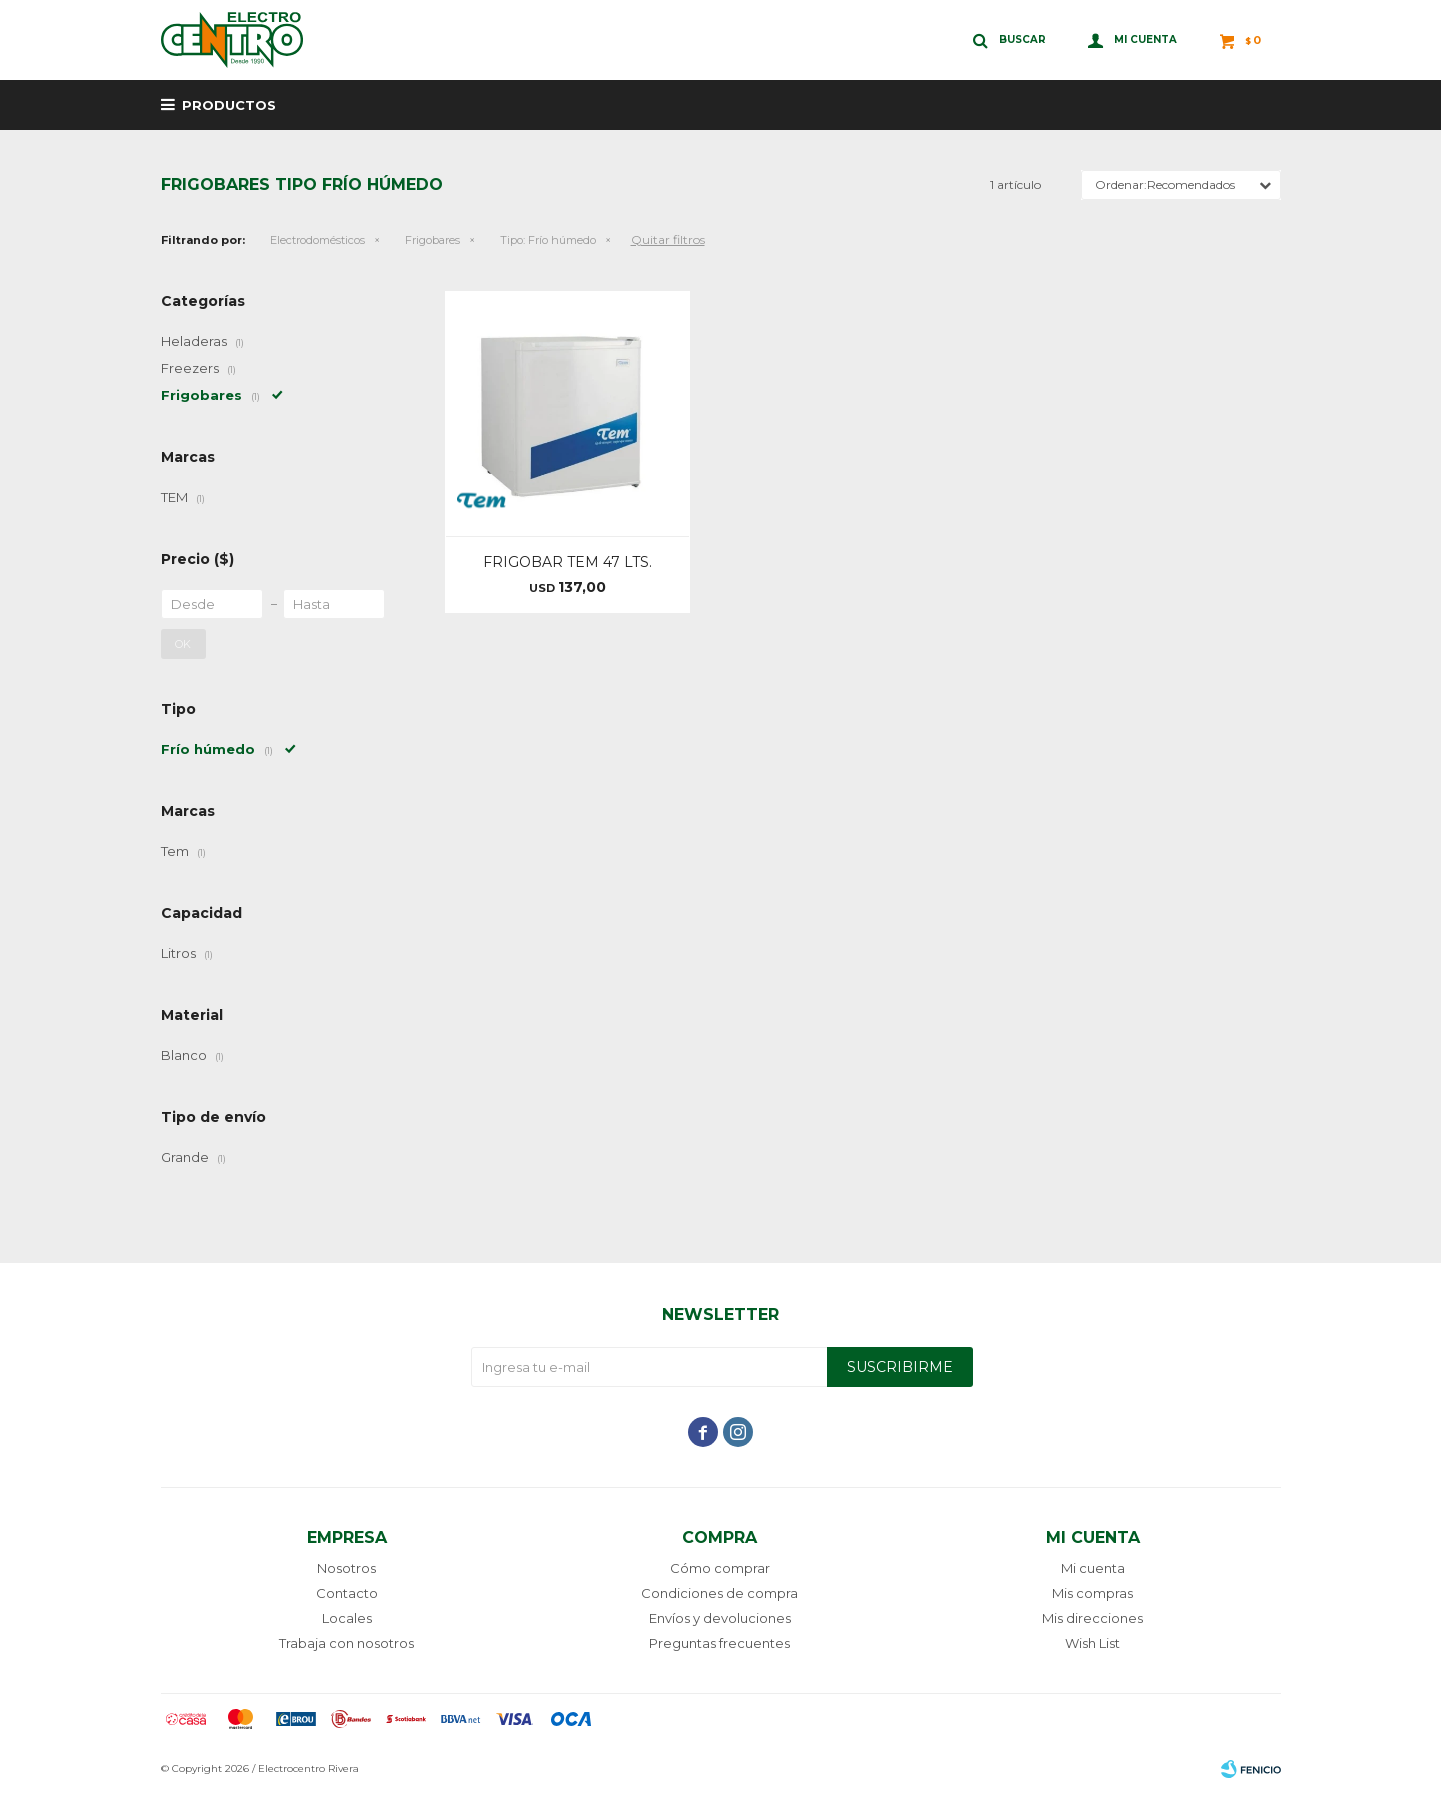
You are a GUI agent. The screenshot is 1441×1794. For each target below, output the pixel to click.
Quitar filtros (668, 239)
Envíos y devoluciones (720, 1618)
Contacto (347, 1593)
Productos (229, 105)
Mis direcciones (1092, 1618)
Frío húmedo (548, 240)
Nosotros (346, 1568)
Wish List (1092, 1643)
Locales (347, 1618)
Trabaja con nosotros (346, 1643)
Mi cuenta (1093, 1568)
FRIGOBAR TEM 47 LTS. (567, 562)
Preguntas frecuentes (719, 1643)
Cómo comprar (720, 1568)
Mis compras (1092, 1593)
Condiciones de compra (719, 1593)
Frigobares (432, 240)
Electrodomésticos (317, 240)
